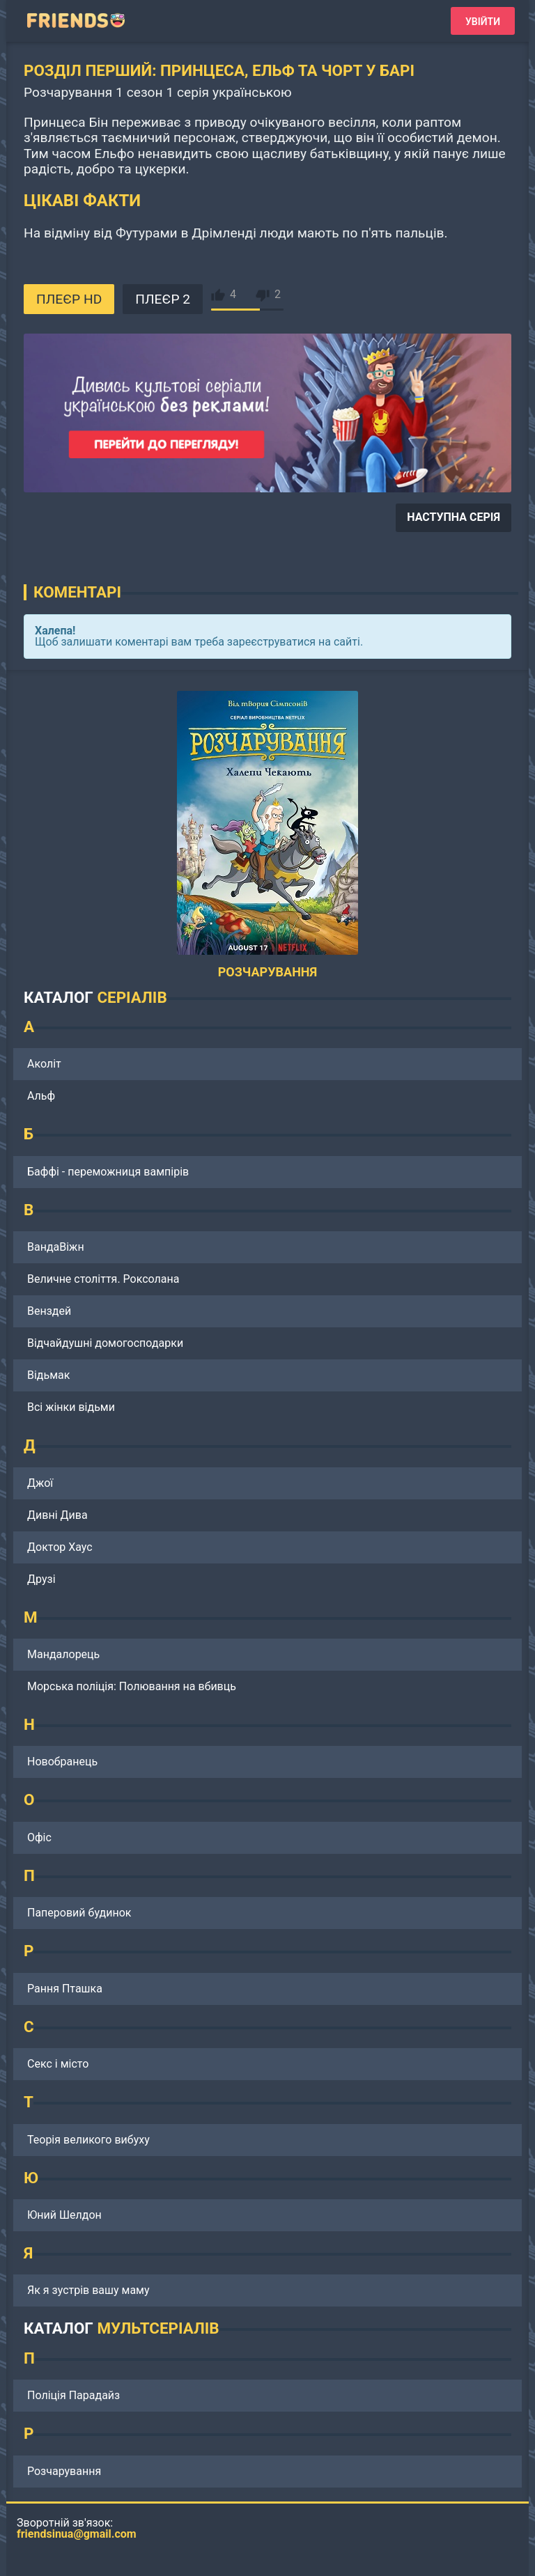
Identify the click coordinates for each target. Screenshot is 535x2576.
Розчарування (64, 2471)
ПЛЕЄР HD (69, 299)
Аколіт (44, 1063)
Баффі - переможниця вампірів (108, 1171)
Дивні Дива (57, 1515)
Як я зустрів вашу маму (88, 2290)
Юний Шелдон (64, 2215)
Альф (41, 1095)
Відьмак (48, 1375)
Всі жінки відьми (71, 1407)
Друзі (41, 1579)
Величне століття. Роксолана (103, 1279)
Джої (40, 1483)
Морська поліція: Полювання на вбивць (131, 1686)
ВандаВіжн (55, 1247)
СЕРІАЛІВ (131, 997)
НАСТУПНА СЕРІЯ (453, 517)
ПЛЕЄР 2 (162, 299)
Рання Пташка (64, 1988)
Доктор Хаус (60, 1547)
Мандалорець (63, 1654)
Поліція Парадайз (73, 2395)
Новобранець (62, 1761)
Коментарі (77, 592)
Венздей (49, 1311)
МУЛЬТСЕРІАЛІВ (158, 2328)
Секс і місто (57, 2063)
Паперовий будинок (79, 1912)
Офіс (39, 1837)
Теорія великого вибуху (88, 2139)
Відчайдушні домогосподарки (105, 1343)
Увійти (482, 21)
